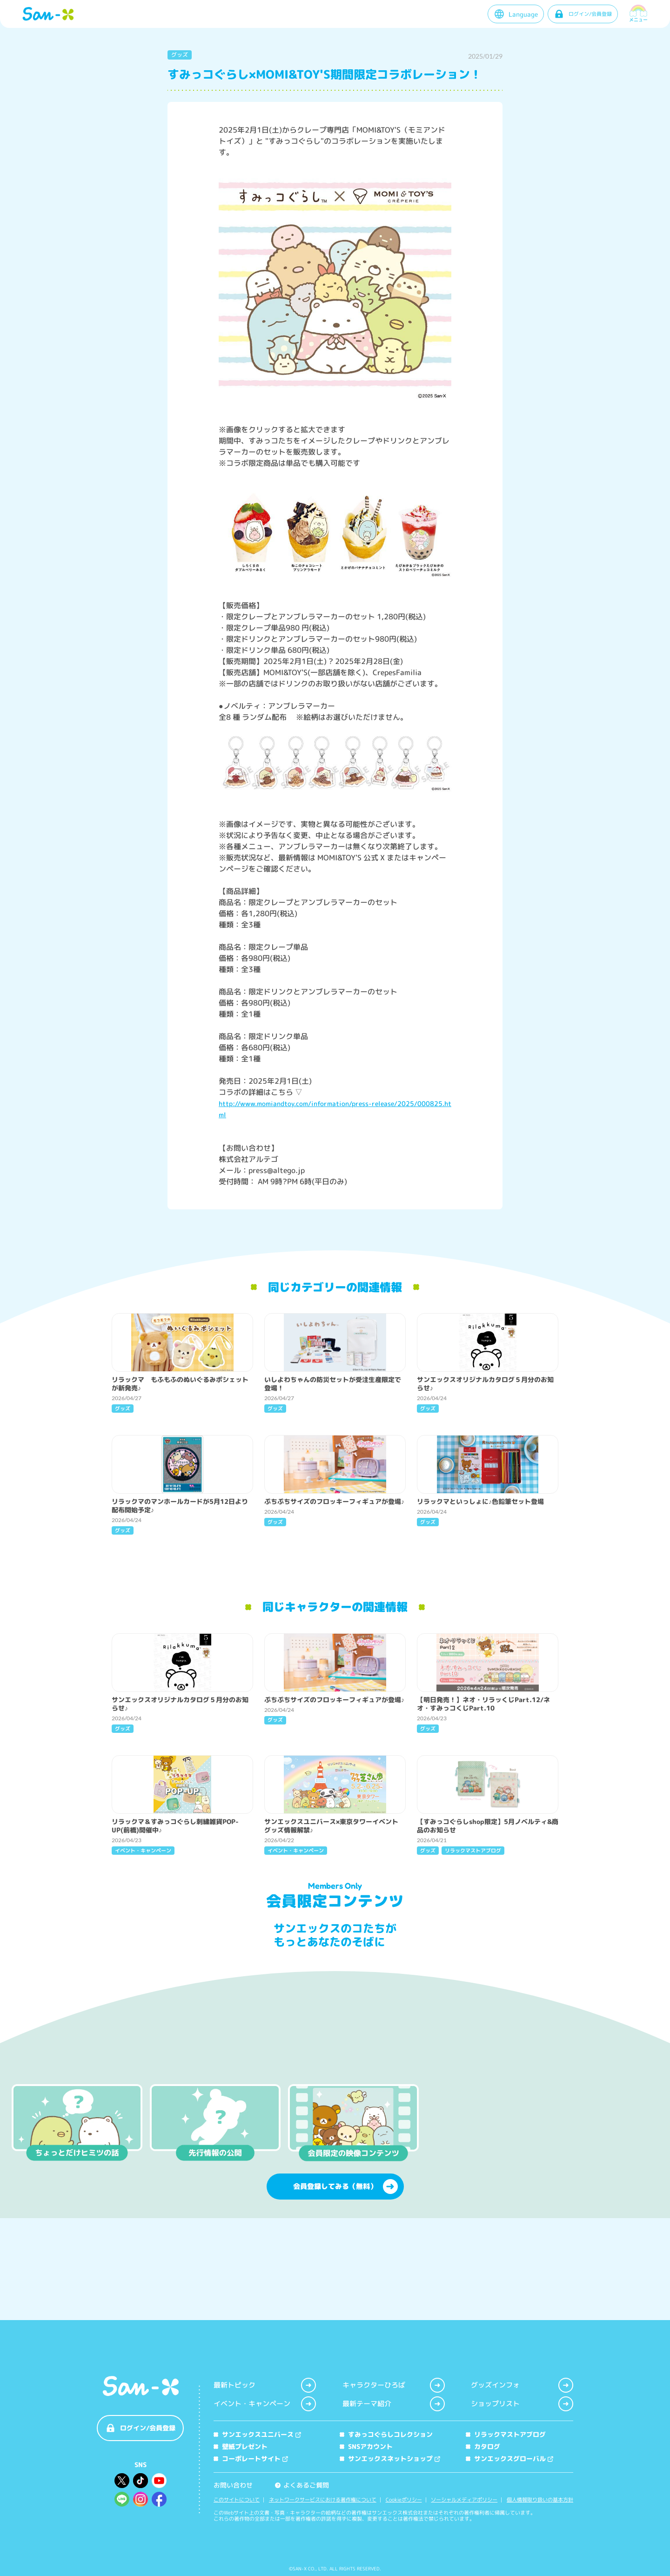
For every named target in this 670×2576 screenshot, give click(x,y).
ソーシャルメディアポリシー (464, 2499)
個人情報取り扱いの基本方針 (540, 2499)
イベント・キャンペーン (265, 2403)
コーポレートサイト (251, 2458)
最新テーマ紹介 (393, 2403)
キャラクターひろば (393, 2385)
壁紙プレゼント (241, 2446)
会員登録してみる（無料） (345, 2272)
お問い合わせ (233, 2485)
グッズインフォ (522, 2385)
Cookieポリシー (404, 2499)
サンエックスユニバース (257, 2434)
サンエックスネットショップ (390, 2458)
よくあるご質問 (302, 2485)
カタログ (483, 2446)
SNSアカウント (366, 2446)
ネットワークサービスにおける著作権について (322, 2499)
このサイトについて (237, 2499)
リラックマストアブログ (506, 2434)
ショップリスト (522, 2403)
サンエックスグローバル (509, 2458)
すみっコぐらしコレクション (386, 2434)
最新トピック (265, 2385)
